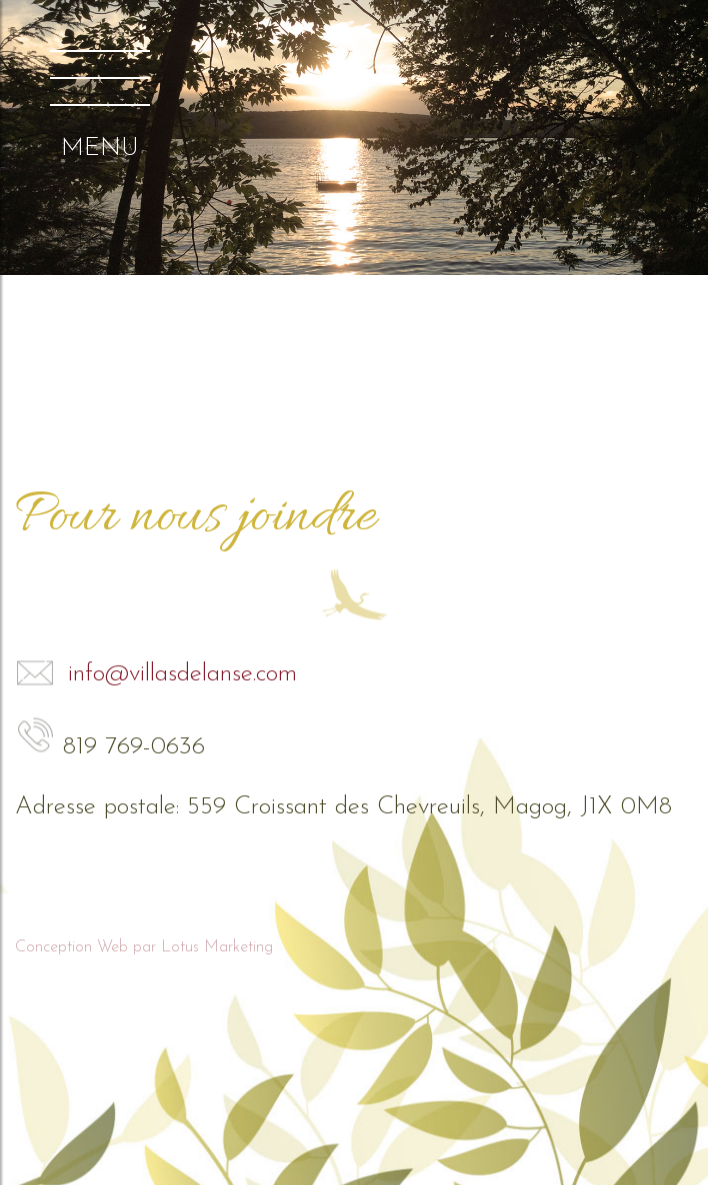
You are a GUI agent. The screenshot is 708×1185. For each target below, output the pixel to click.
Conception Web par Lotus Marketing (144, 946)
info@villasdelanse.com (156, 672)
